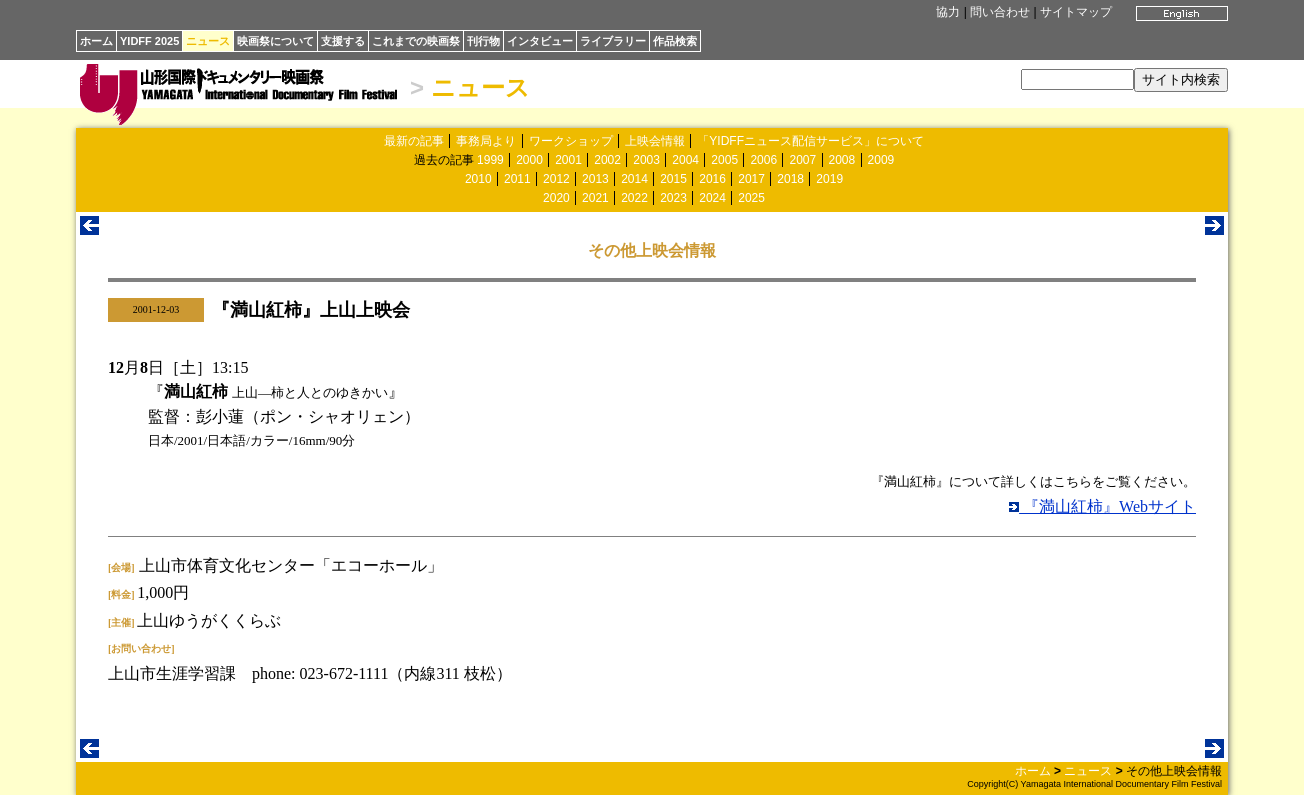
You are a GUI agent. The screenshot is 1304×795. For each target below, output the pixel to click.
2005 (724, 160)
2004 (685, 160)
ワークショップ (571, 141)
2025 (751, 198)
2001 (568, 160)
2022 (634, 198)
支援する (343, 41)
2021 (595, 198)
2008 (842, 160)
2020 (556, 198)
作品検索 (675, 41)
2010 (478, 179)
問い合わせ (1000, 12)
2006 (763, 160)
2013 (595, 179)
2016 (712, 179)
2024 (712, 198)
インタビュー (540, 41)
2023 (673, 198)
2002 (607, 160)
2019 (829, 179)
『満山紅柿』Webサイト (1102, 506)
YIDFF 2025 (149, 41)
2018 (790, 179)
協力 (948, 12)
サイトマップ (1076, 12)
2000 (529, 160)
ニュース (208, 41)
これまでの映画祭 (416, 41)
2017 (751, 179)
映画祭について (275, 41)
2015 (673, 179)
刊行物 (483, 41)
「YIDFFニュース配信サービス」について (810, 141)
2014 (634, 179)
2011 (517, 179)
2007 (802, 160)
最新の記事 (414, 141)
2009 (881, 160)
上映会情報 (655, 141)
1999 (490, 160)
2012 (556, 179)
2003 (646, 160)
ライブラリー (613, 41)
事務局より (486, 141)
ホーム (96, 41)
